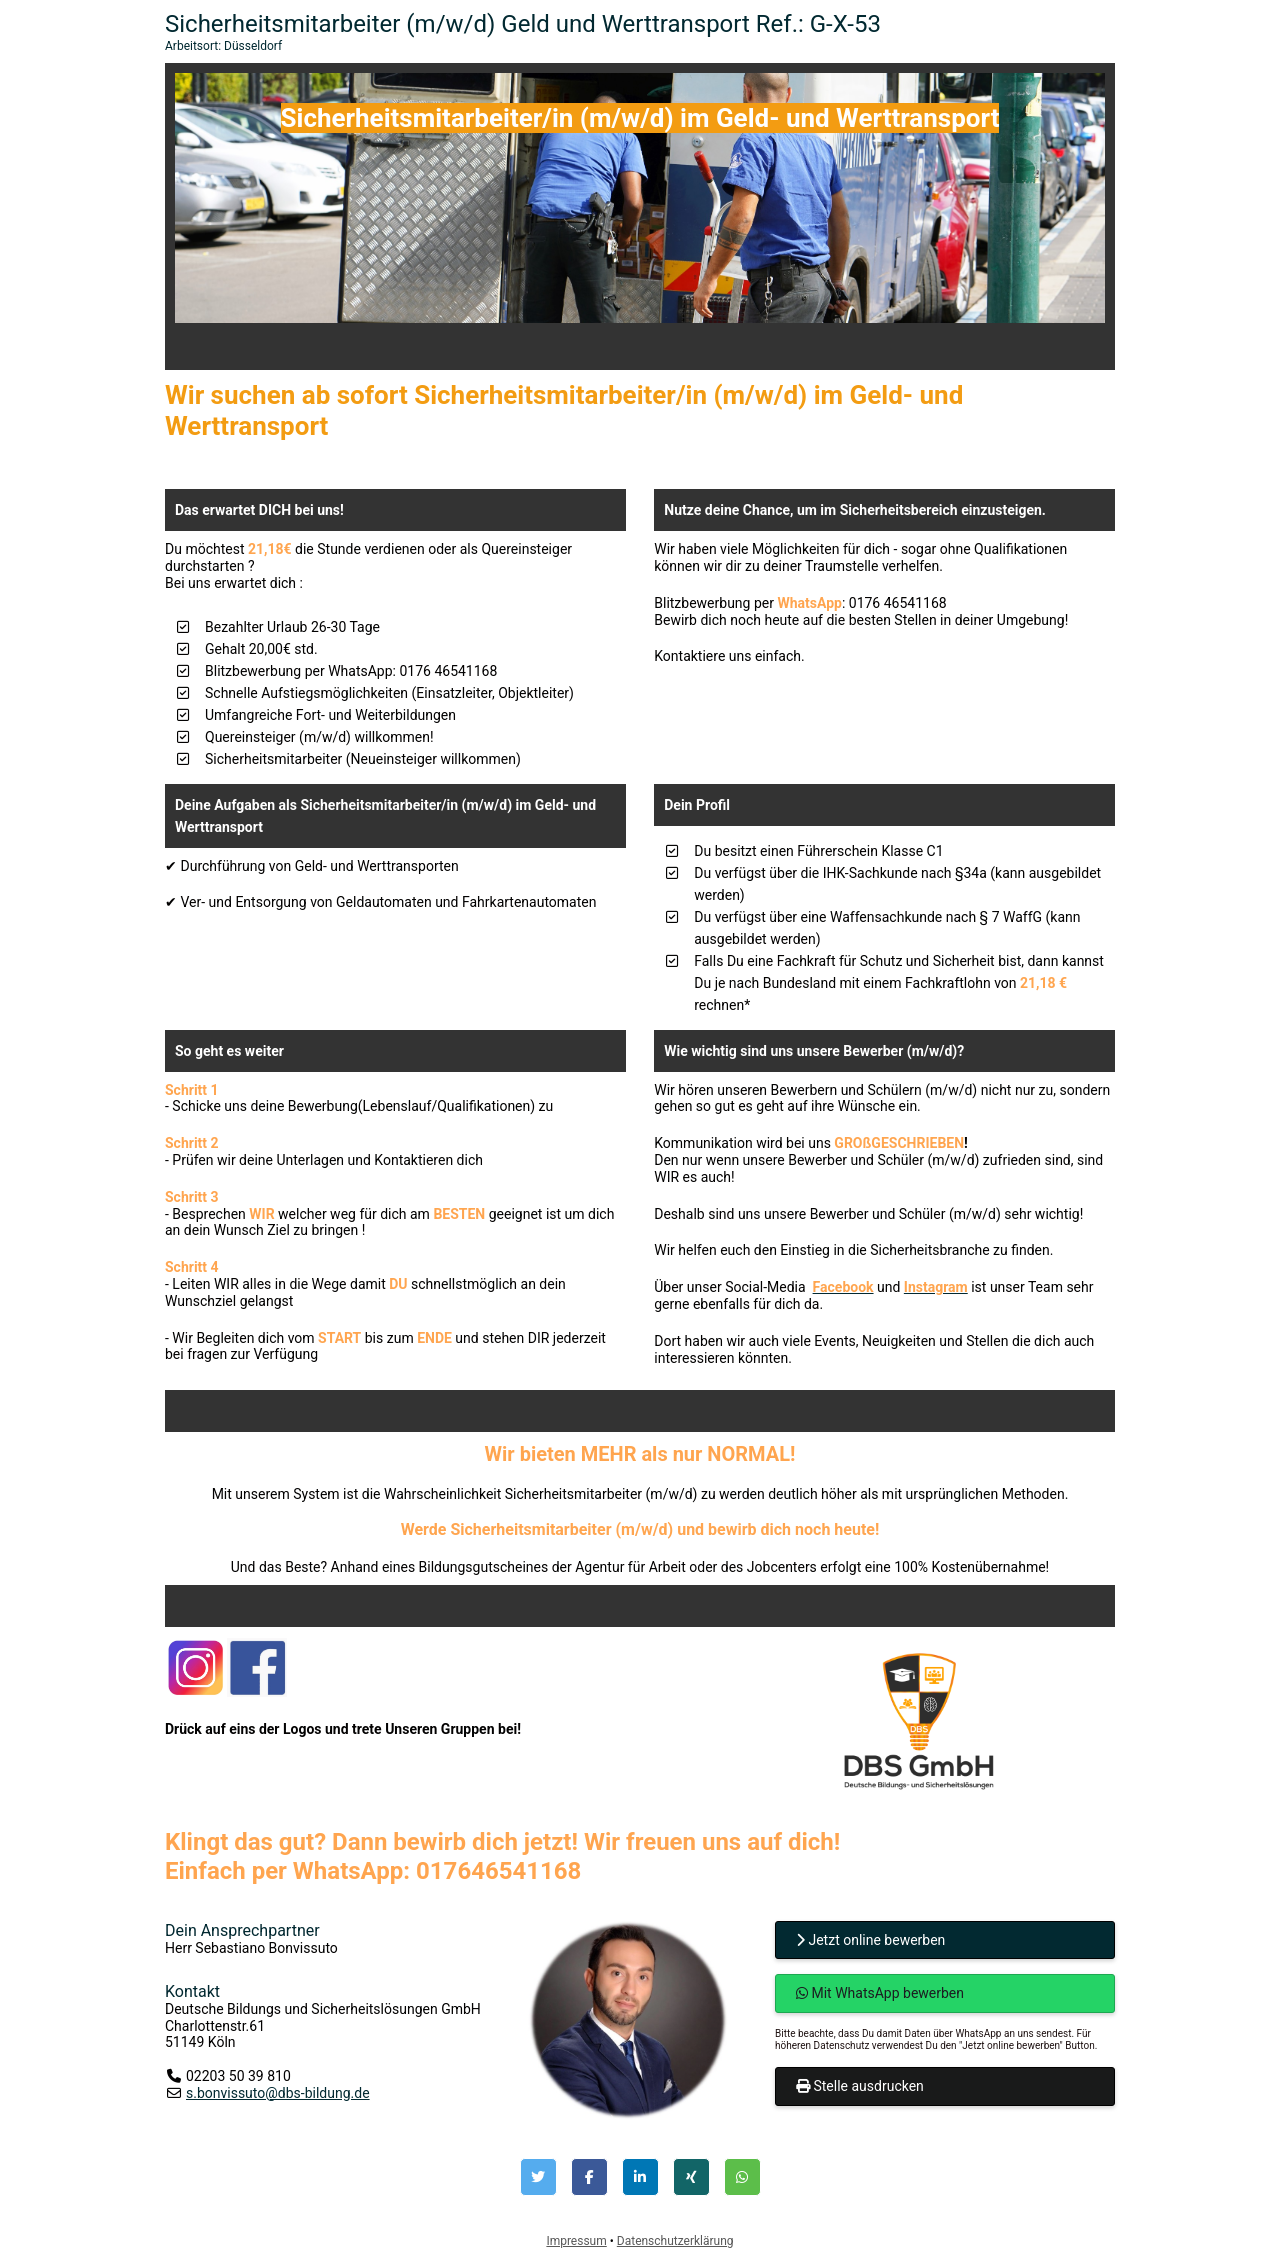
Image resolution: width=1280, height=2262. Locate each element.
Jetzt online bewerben (870, 1940)
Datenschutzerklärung (675, 2241)
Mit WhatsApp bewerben (880, 1993)
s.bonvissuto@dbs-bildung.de (278, 2093)
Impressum (576, 2241)
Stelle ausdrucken (860, 2086)
